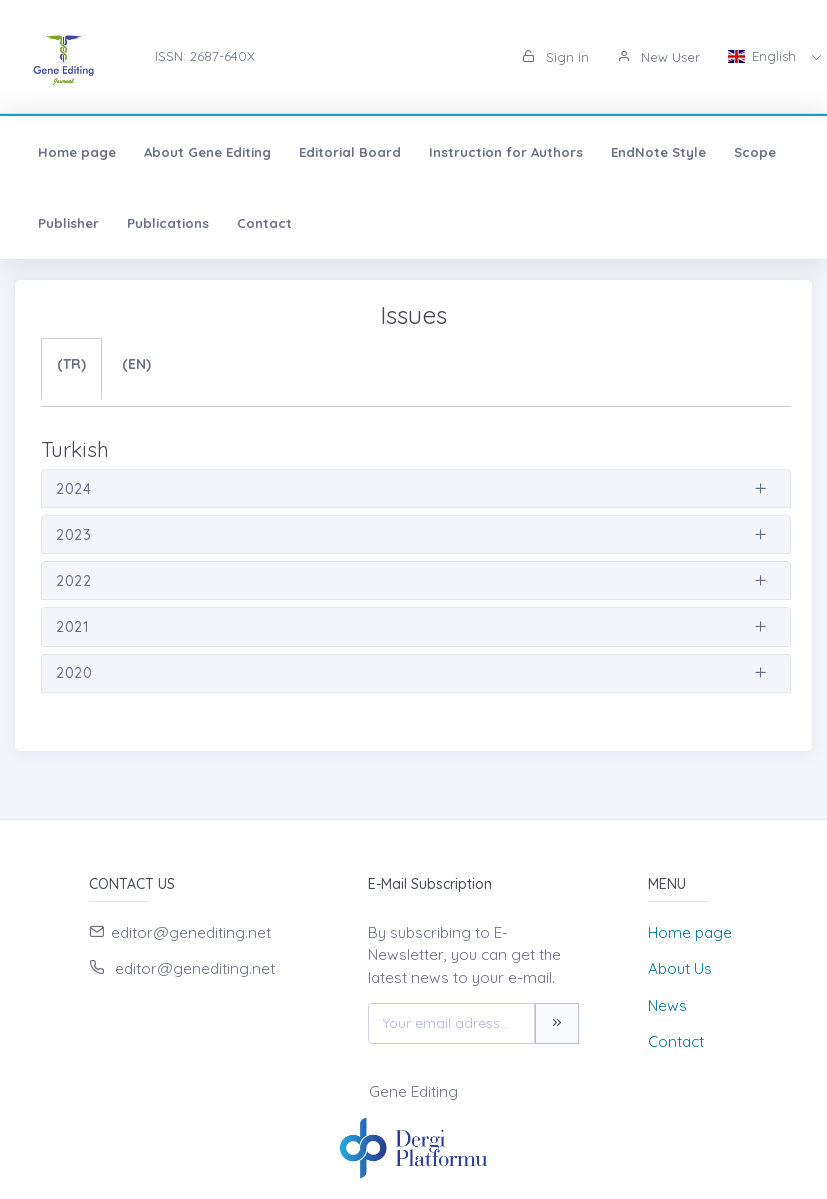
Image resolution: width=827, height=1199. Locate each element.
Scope (755, 152)
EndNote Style (658, 152)
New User (658, 57)
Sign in (555, 57)
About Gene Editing (207, 152)
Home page (77, 152)
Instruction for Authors (506, 152)
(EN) (136, 364)
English (764, 56)
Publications (168, 223)
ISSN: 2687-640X (205, 56)
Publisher (68, 223)
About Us (680, 968)
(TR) (71, 364)
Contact (264, 223)
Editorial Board (350, 152)
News (667, 1005)
